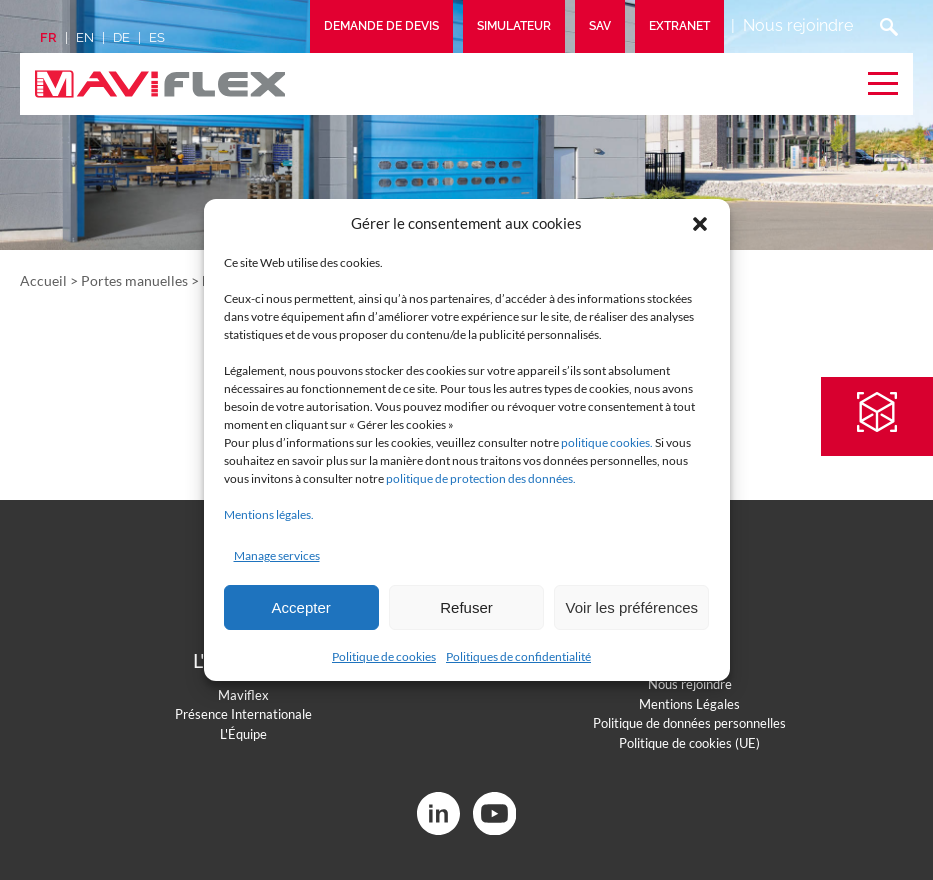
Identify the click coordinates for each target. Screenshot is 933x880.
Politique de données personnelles (689, 723)
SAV (600, 26)
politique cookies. (607, 442)
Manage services (277, 555)
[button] (700, 224)
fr (48, 37)
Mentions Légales (689, 704)
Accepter (301, 607)
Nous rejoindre (798, 25)
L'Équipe (243, 734)
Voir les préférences (632, 607)
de (121, 37)
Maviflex (243, 695)
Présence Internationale (243, 714)
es (157, 37)
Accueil (43, 280)
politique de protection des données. (481, 478)
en (85, 37)
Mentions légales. (269, 514)
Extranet (679, 26)
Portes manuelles (134, 280)
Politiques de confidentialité (518, 656)
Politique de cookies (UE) (689, 743)
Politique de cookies (384, 656)
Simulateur (514, 26)
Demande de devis (381, 26)
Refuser (466, 607)
